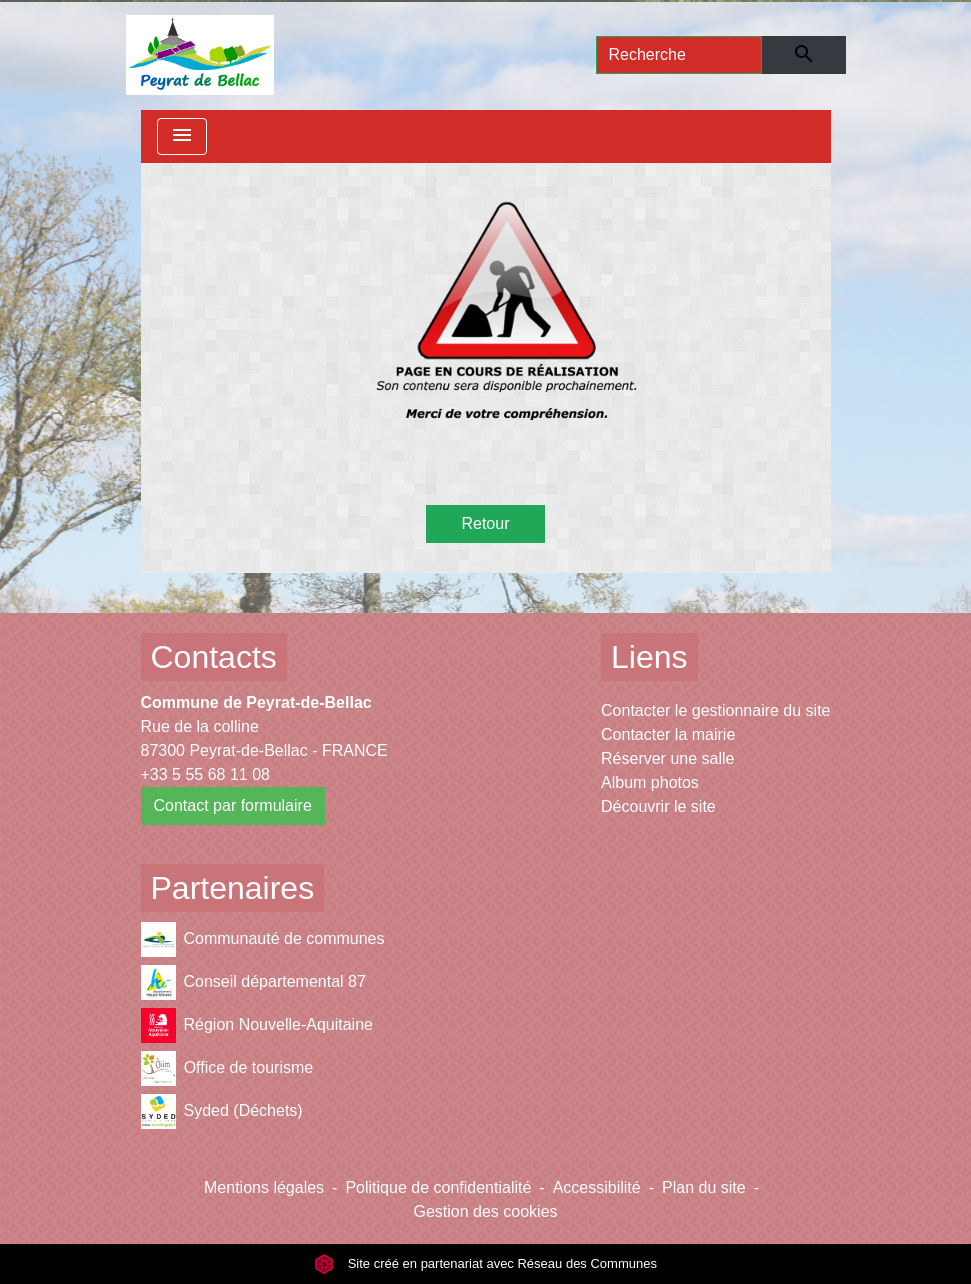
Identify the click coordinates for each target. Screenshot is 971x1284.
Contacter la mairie (668, 734)
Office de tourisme (227, 1068)
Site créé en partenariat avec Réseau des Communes (485, 1263)
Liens (649, 657)
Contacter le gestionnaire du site (715, 710)
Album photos (650, 782)
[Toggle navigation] (182, 136)
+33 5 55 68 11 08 (205, 774)
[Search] (679, 55)
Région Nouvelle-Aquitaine (257, 1025)
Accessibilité (597, 1187)
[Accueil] (200, 55)
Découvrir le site (658, 806)
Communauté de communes (263, 939)
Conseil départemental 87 (253, 982)
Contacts (214, 657)
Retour (485, 523)
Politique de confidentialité (438, 1187)
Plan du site (704, 1187)
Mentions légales (264, 1187)
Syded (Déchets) (222, 1111)
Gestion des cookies (485, 1211)
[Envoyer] (803, 55)
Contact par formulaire (233, 805)
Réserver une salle (667, 758)
